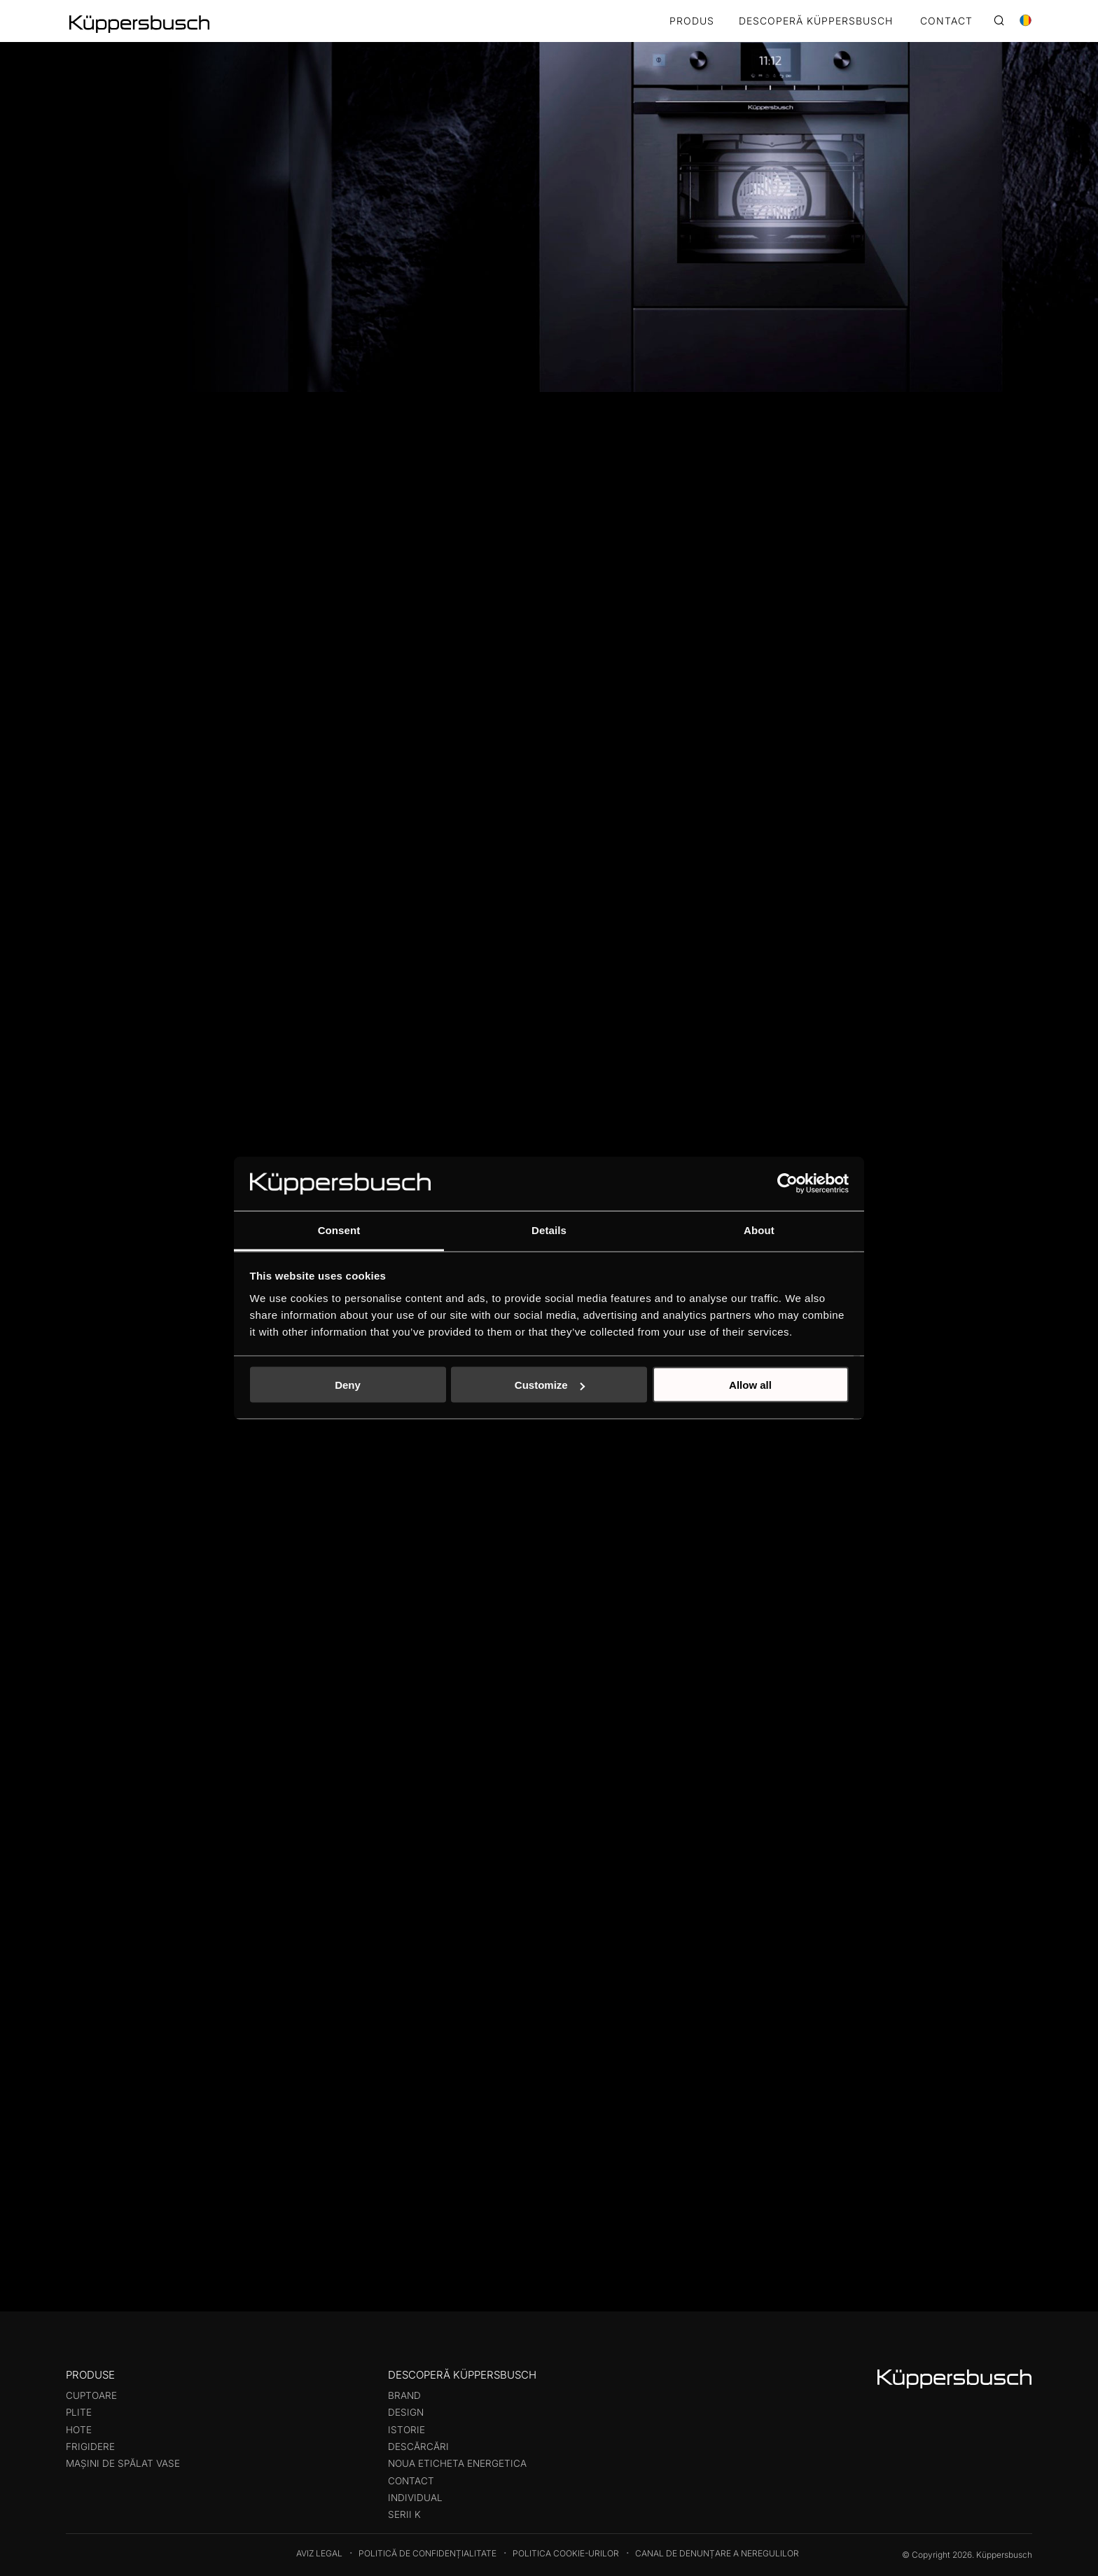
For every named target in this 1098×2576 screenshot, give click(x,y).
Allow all (750, 1385)
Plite (79, 2412)
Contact (411, 2480)
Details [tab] (549, 1230)
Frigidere (90, 2446)
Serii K (404, 2514)
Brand (404, 2395)
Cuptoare (91, 2395)
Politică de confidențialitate (427, 2553)
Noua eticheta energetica (457, 2463)
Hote (79, 2429)
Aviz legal (319, 2553)
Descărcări (418, 2446)
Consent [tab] (339, 1230)
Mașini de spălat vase (123, 2463)
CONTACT (946, 21)
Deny (348, 1385)
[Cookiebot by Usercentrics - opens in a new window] (787, 1183)
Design (406, 2412)
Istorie (406, 2429)
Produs (691, 21)
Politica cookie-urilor (566, 2553)
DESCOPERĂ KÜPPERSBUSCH (816, 21)
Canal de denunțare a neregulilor (717, 2553)
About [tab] (759, 1230)
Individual (415, 2497)
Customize (550, 1385)
